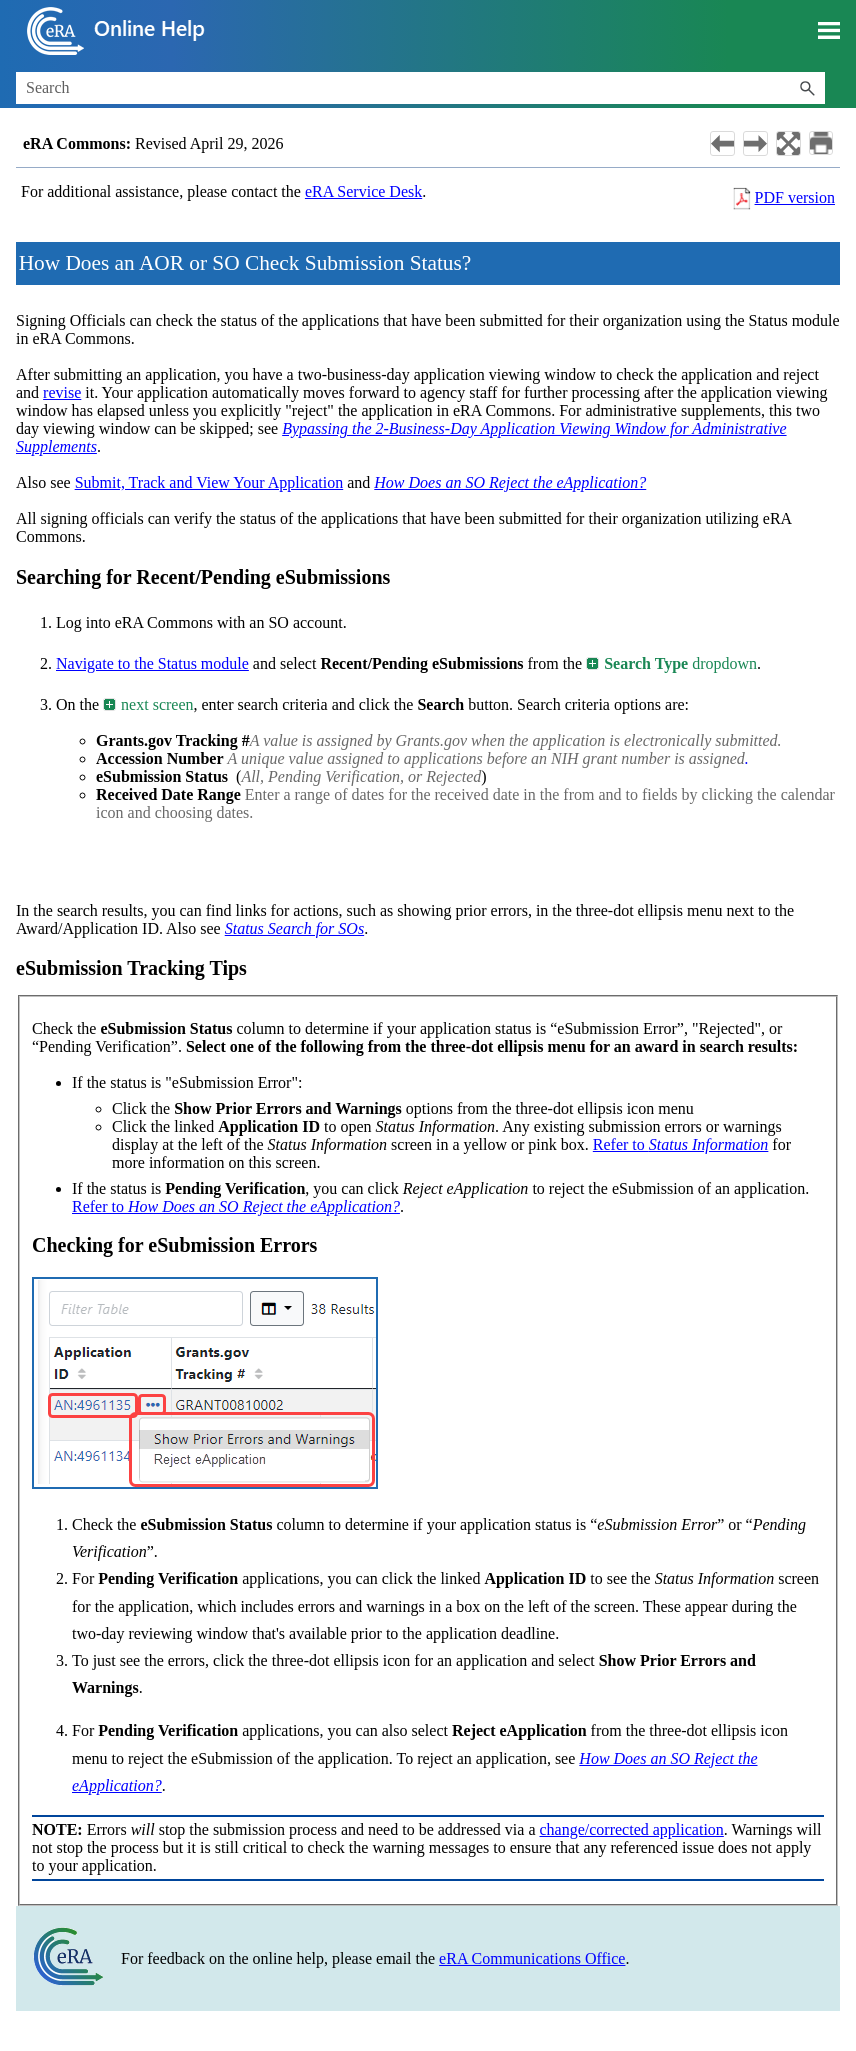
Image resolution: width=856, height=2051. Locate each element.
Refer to (681, 1144)
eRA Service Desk (363, 191)
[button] (807, 88)
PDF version (795, 197)
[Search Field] (420, 88)
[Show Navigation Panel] (829, 31)
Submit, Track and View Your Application (209, 482)
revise (62, 392)
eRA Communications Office (532, 1958)
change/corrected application (631, 1829)
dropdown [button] (672, 663)
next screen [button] (149, 704)
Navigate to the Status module (152, 663)
